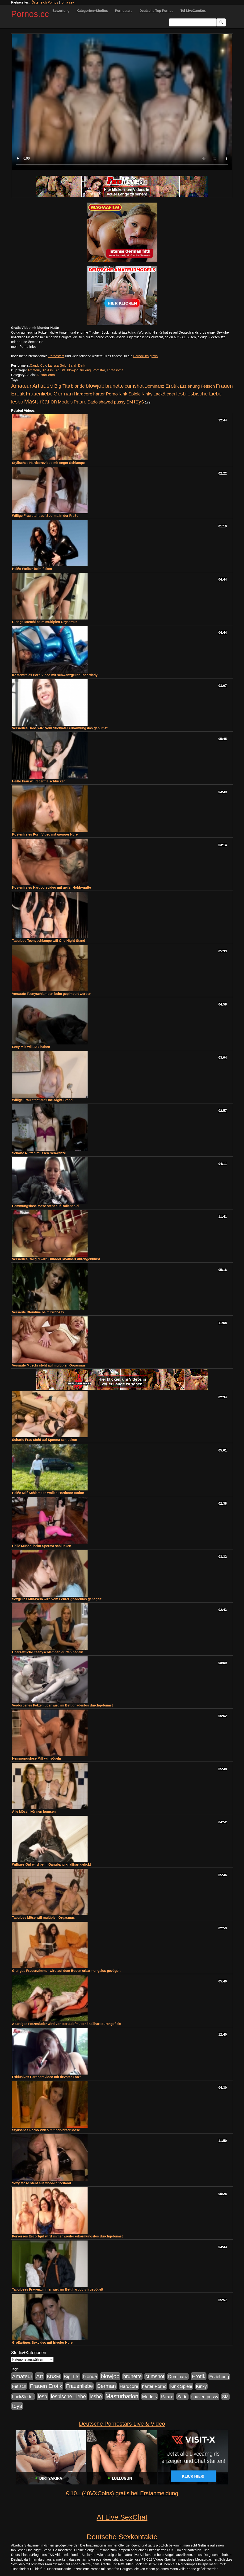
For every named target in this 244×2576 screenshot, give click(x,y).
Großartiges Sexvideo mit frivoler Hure (42, 2342)
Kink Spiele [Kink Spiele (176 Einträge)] (130, 393)
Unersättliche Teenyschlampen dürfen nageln (47, 1652)
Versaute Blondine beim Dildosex (38, 1312)
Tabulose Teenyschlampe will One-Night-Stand (48, 940)
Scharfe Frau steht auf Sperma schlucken (44, 1440)
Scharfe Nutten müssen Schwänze (39, 1153)
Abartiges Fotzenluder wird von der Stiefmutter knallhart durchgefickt (66, 2024)
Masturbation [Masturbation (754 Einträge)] (40, 401)
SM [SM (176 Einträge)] (129, 401)
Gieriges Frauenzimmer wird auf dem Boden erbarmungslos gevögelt (66, 1971)
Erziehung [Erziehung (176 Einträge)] (190, 386)
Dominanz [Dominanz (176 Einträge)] (154, 386)
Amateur (34, 370)
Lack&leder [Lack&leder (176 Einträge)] (164, 393)
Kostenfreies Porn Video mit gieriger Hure (45, 834)
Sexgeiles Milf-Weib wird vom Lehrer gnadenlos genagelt (56, 1599)
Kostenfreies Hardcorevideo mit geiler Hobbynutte (51, 887)
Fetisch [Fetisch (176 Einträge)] (208, 386)
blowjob (72, 370)
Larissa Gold (57, 365)
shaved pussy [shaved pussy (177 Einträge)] (112, 401)
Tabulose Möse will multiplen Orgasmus (43, 1917)
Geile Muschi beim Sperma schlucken (41, 1546)
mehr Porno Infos (23, 346)
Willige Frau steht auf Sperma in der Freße (45, 516)
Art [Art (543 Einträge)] (35, 386)
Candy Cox (38, 365)
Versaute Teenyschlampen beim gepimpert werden (51, 994)
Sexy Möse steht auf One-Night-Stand (41, 2183)
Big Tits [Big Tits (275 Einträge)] (62, 386)
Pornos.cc (30, 14)
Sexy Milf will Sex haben (31, 1047)
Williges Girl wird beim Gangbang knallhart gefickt (51, 1864)
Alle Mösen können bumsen (34, 1811)
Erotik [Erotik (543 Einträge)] (172, 386)
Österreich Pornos (44, 2)
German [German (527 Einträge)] (63, 394)
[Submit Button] (221, 22)
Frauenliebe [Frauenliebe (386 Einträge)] (39, 394)
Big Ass (47, 370)
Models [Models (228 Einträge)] (65, 401)
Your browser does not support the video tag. (122, 102)
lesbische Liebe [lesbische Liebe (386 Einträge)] (203, 394)
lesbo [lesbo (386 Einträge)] (17, 402)
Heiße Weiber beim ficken (32, 569)
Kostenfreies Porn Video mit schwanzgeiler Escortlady (54, 675)
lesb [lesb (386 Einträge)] (181, 394)
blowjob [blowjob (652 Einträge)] (95, 386)
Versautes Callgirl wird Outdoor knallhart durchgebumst (56, 1259)
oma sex (68, 2)
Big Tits (60, 370)
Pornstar (99, 370)
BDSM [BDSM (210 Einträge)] (46, 386)
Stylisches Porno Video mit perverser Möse (46, 2130)
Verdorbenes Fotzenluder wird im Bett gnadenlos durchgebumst (62, 1705)
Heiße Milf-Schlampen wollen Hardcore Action (48, 1493)
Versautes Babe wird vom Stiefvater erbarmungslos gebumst (60, 728)
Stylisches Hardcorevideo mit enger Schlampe (48, 463)
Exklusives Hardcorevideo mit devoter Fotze (46, 2077)
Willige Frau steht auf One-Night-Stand (42, 1100)
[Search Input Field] (192, 22)
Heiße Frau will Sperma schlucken (38, 781)
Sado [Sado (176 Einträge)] (92, 401)
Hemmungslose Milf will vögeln (36, 1758)
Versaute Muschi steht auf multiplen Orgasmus (49, 1365)
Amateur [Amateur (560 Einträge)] (21, 386)
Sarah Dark (76, 365)
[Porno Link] (122, 186)
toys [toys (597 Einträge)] (139, 402)
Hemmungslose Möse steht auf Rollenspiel (45, 1206)
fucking (85, 370)
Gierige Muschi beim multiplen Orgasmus (44, 622)
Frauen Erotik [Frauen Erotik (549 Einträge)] (46, 2386)
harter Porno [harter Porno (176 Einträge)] (105, 393)
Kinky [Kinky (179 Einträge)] (147, 393)
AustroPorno (45, 375)
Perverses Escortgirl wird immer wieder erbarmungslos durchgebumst (67, 2236)
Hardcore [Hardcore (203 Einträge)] (83, 393)
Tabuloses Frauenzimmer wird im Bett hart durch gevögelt (57, 2289)
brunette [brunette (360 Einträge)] (114, 386)
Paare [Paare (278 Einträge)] (80, 401)
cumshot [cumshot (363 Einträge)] (134, 386)
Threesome (115, 370)
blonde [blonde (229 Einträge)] (78, 386)
